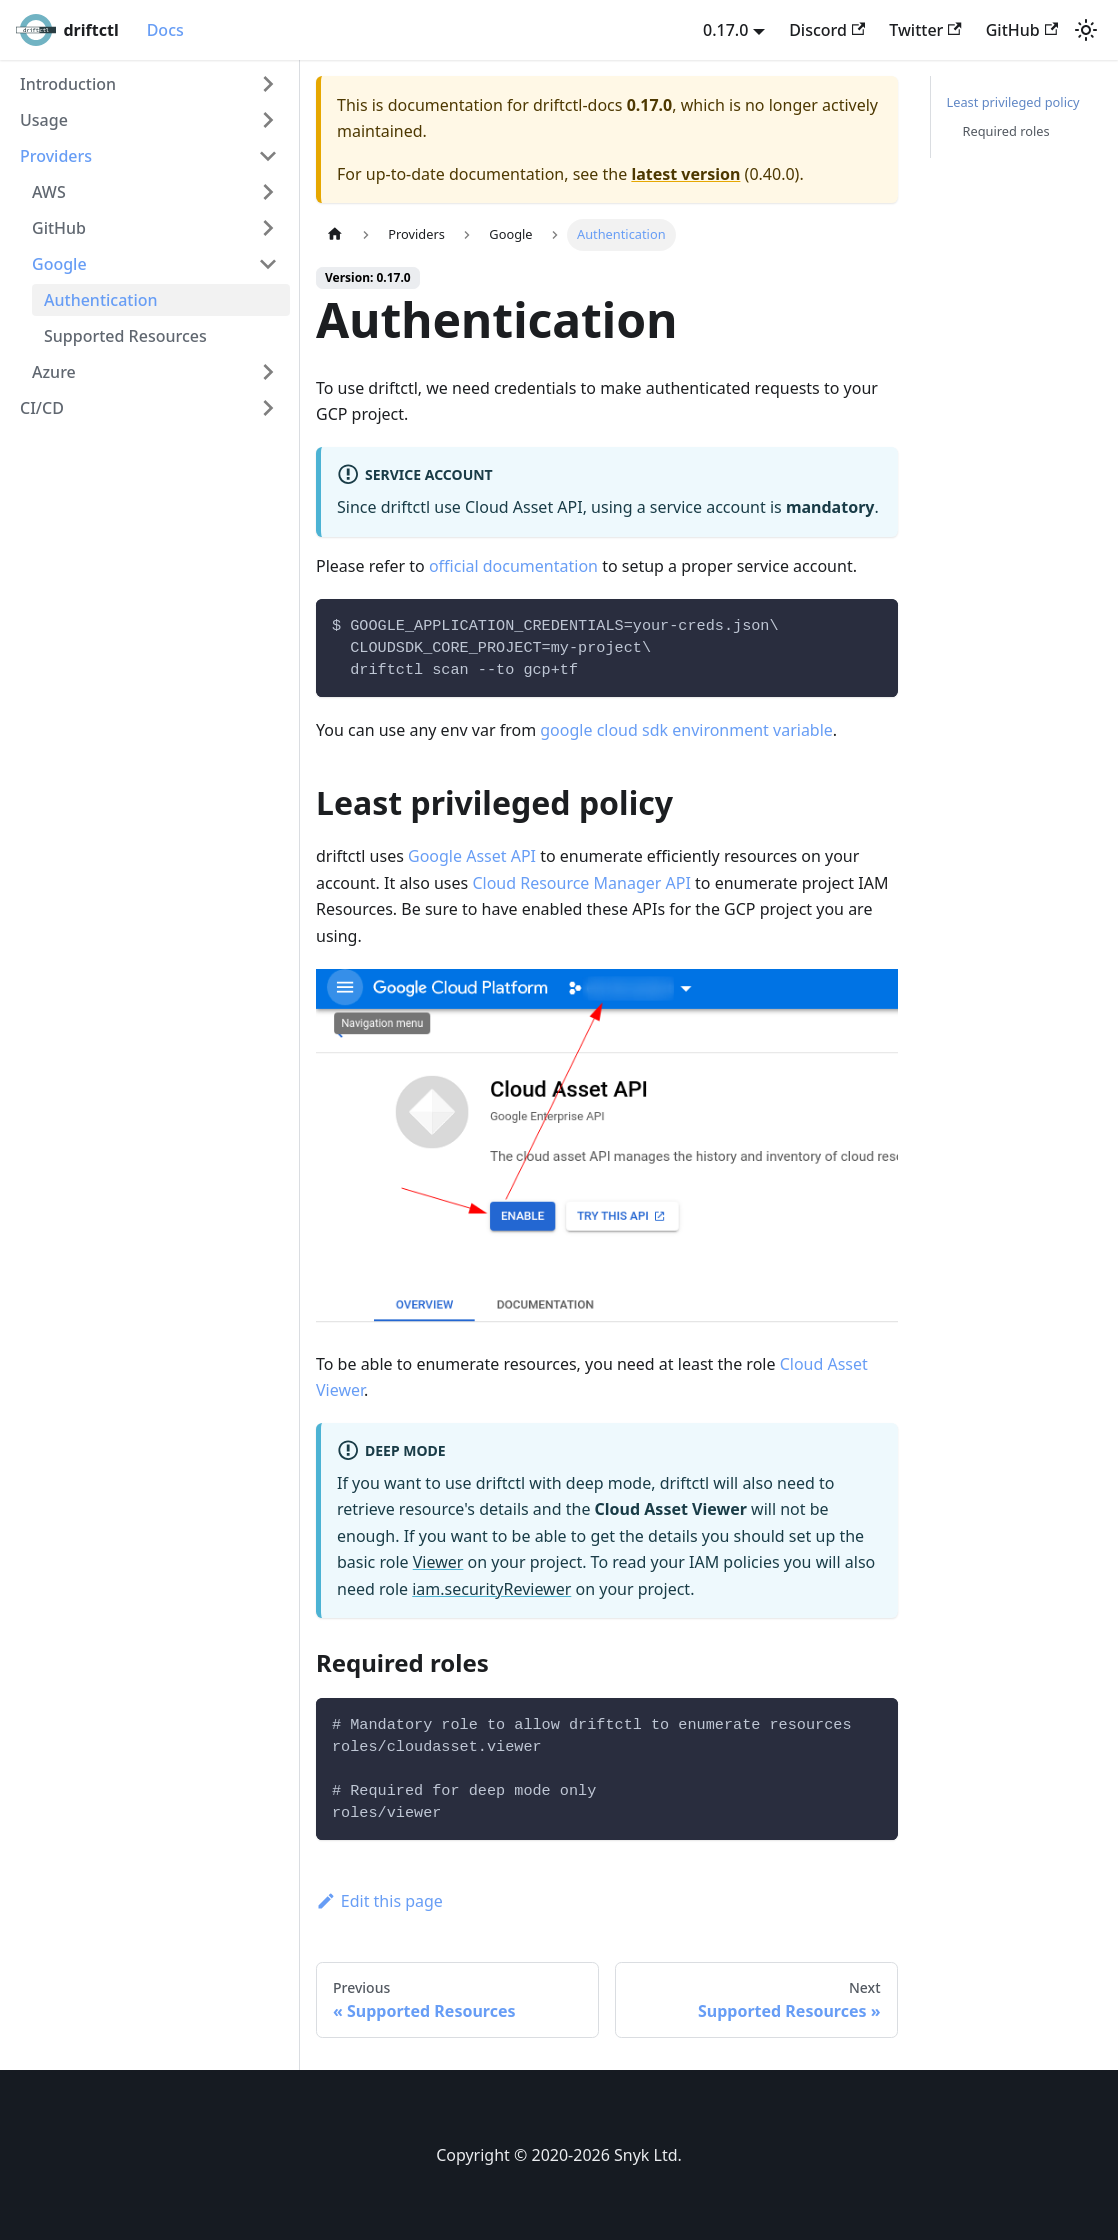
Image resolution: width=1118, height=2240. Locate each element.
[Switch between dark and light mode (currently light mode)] (1086, 30)
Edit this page (379, 1901)
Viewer (438, 1562)
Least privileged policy (1013, 102)
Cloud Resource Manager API (581, 883)
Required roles (1006, 131)
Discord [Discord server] (827, 30)
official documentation (513, 566)
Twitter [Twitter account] (925, 30)
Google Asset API (472, 856)
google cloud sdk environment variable (686, 730)
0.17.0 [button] (725, 30)
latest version (685, 174)
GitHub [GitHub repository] (1022, 30)
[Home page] (335, 234)
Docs (165, 30)
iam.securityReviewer (491, 1589)
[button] (149, 84)
